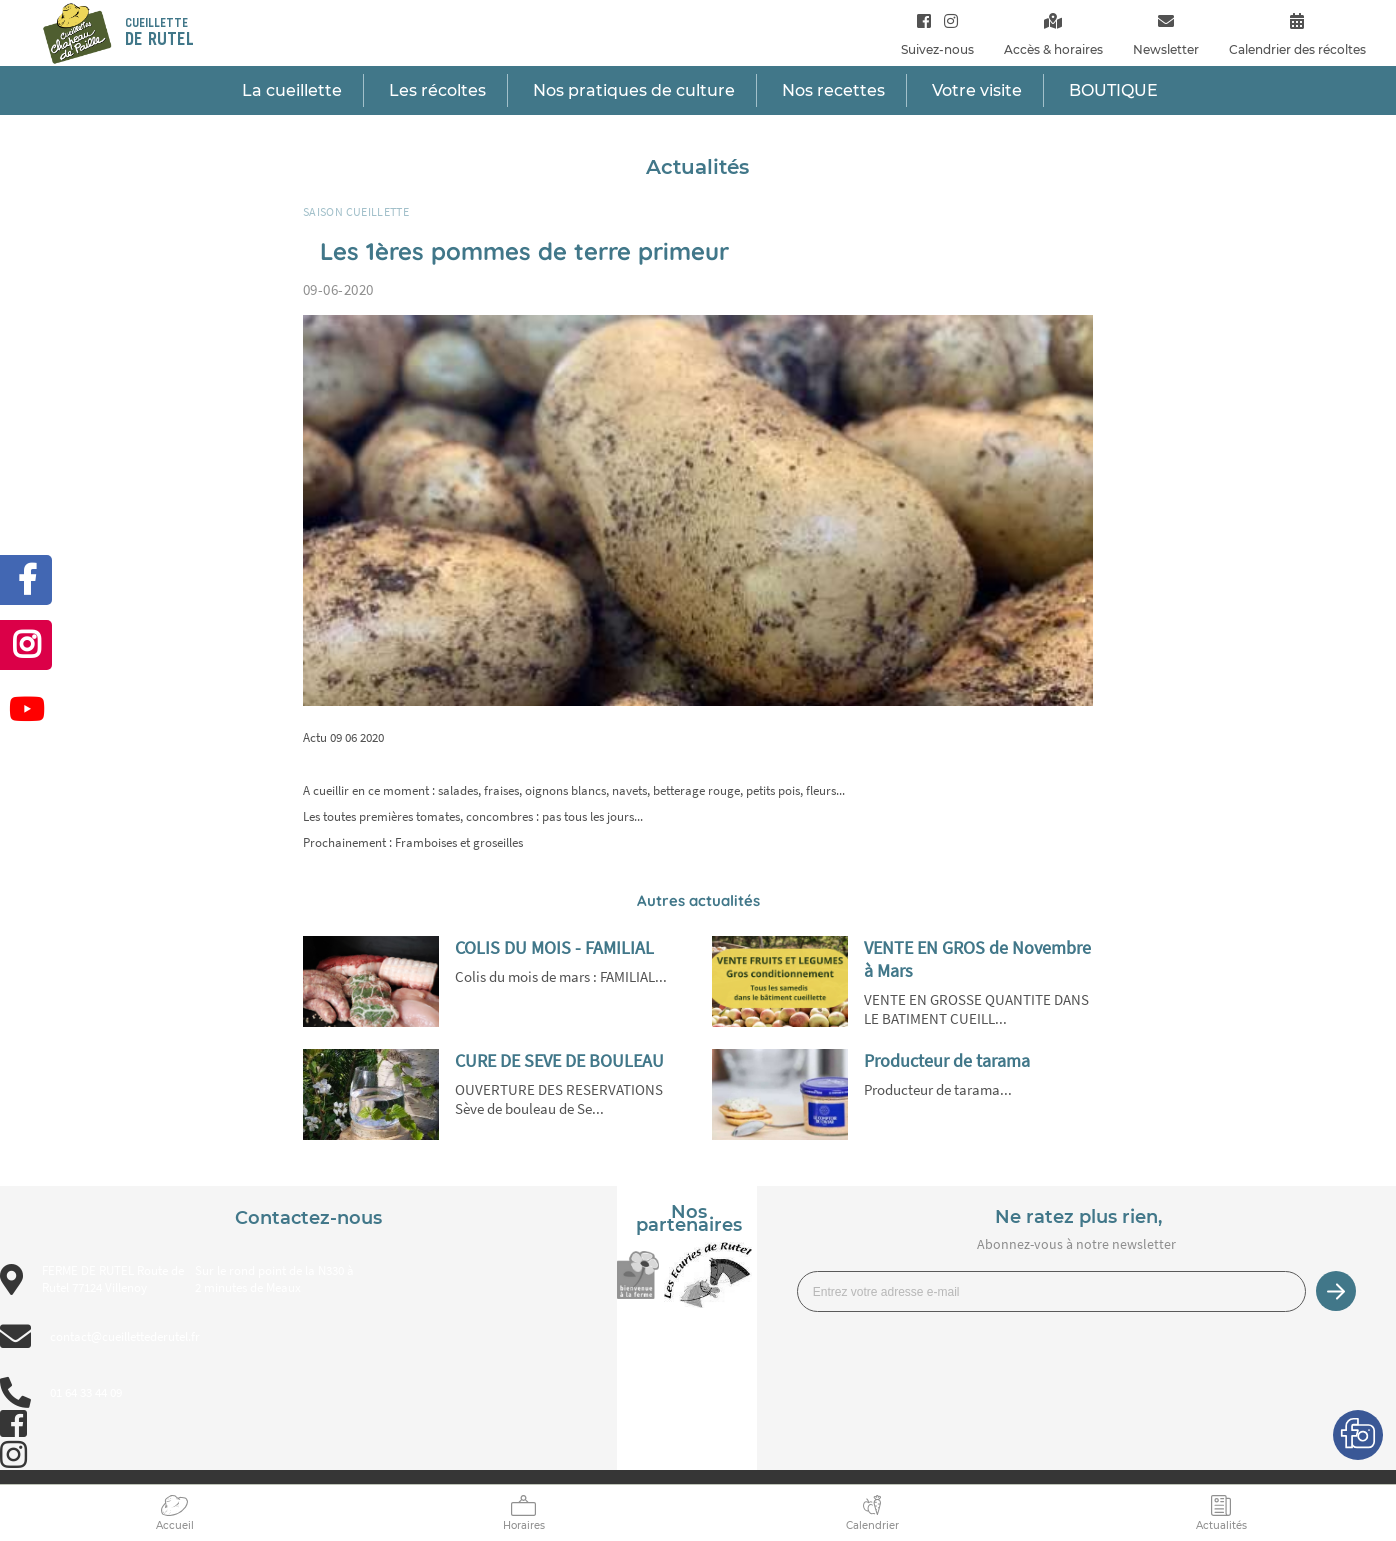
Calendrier (872, 1525)
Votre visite (977, 90)
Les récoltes (437, 90)
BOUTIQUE (1113, 90)
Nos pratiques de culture (634, 90)
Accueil (175, 1525)
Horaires (524, 1525)
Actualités (1221, 1525)
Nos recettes (833, 90)
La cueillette (292, 90)
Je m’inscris (1336, 1291)
